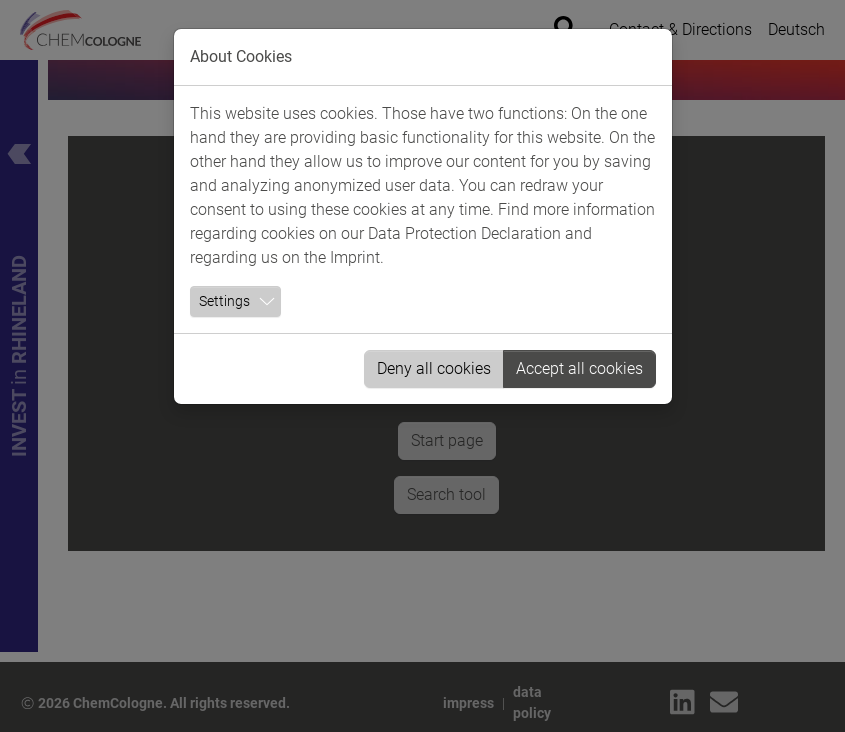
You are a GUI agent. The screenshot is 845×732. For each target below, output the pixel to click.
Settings (224, 301)
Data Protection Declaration (464, 233)
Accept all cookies (579, 368)
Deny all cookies (434, 368)
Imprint (355, 257)
